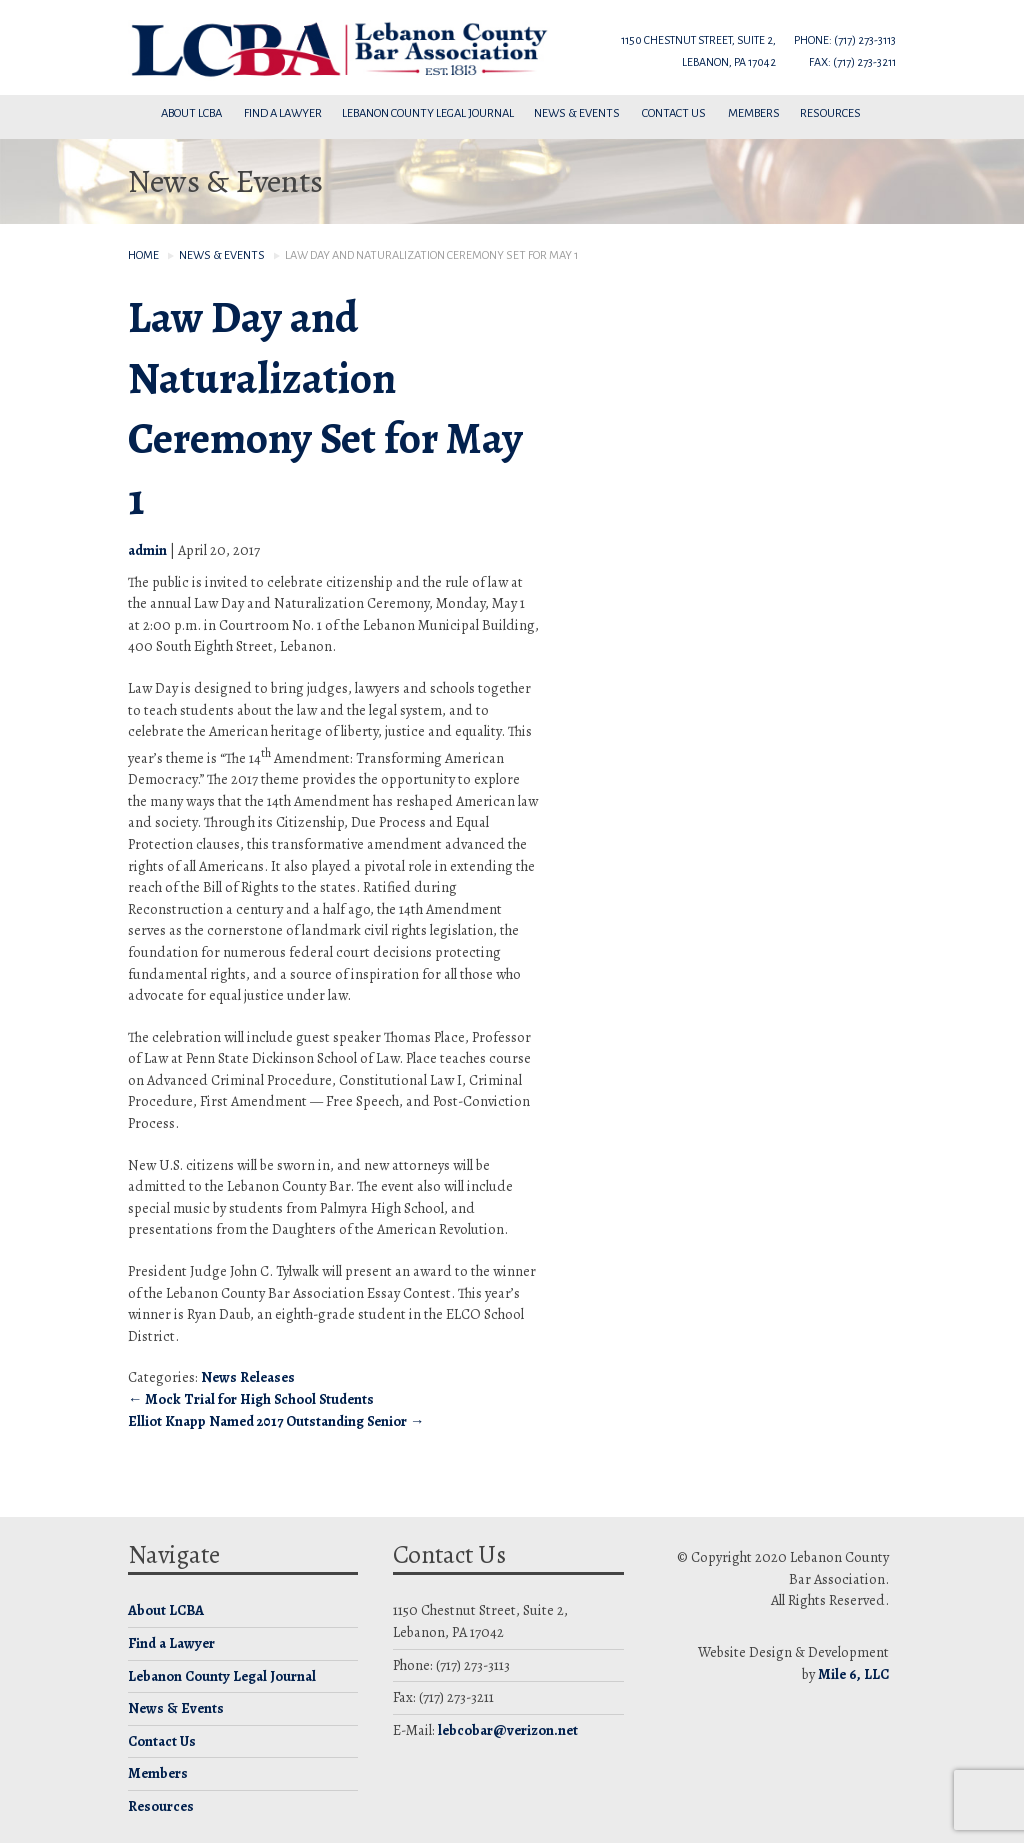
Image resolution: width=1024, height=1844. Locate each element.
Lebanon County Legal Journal (428, 113)
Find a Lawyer (283, 113)
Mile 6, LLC (853, 1674)
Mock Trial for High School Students (251, 1399)
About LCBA (192, 113)
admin (147, 550)
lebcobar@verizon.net (508, 1730)
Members (754, 113)
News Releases (248, 1377)
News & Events (578, 113)
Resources (831, 113)
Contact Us (675, 113)
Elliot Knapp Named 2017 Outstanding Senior (276, 1421)
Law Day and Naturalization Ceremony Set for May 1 (325, 408)
